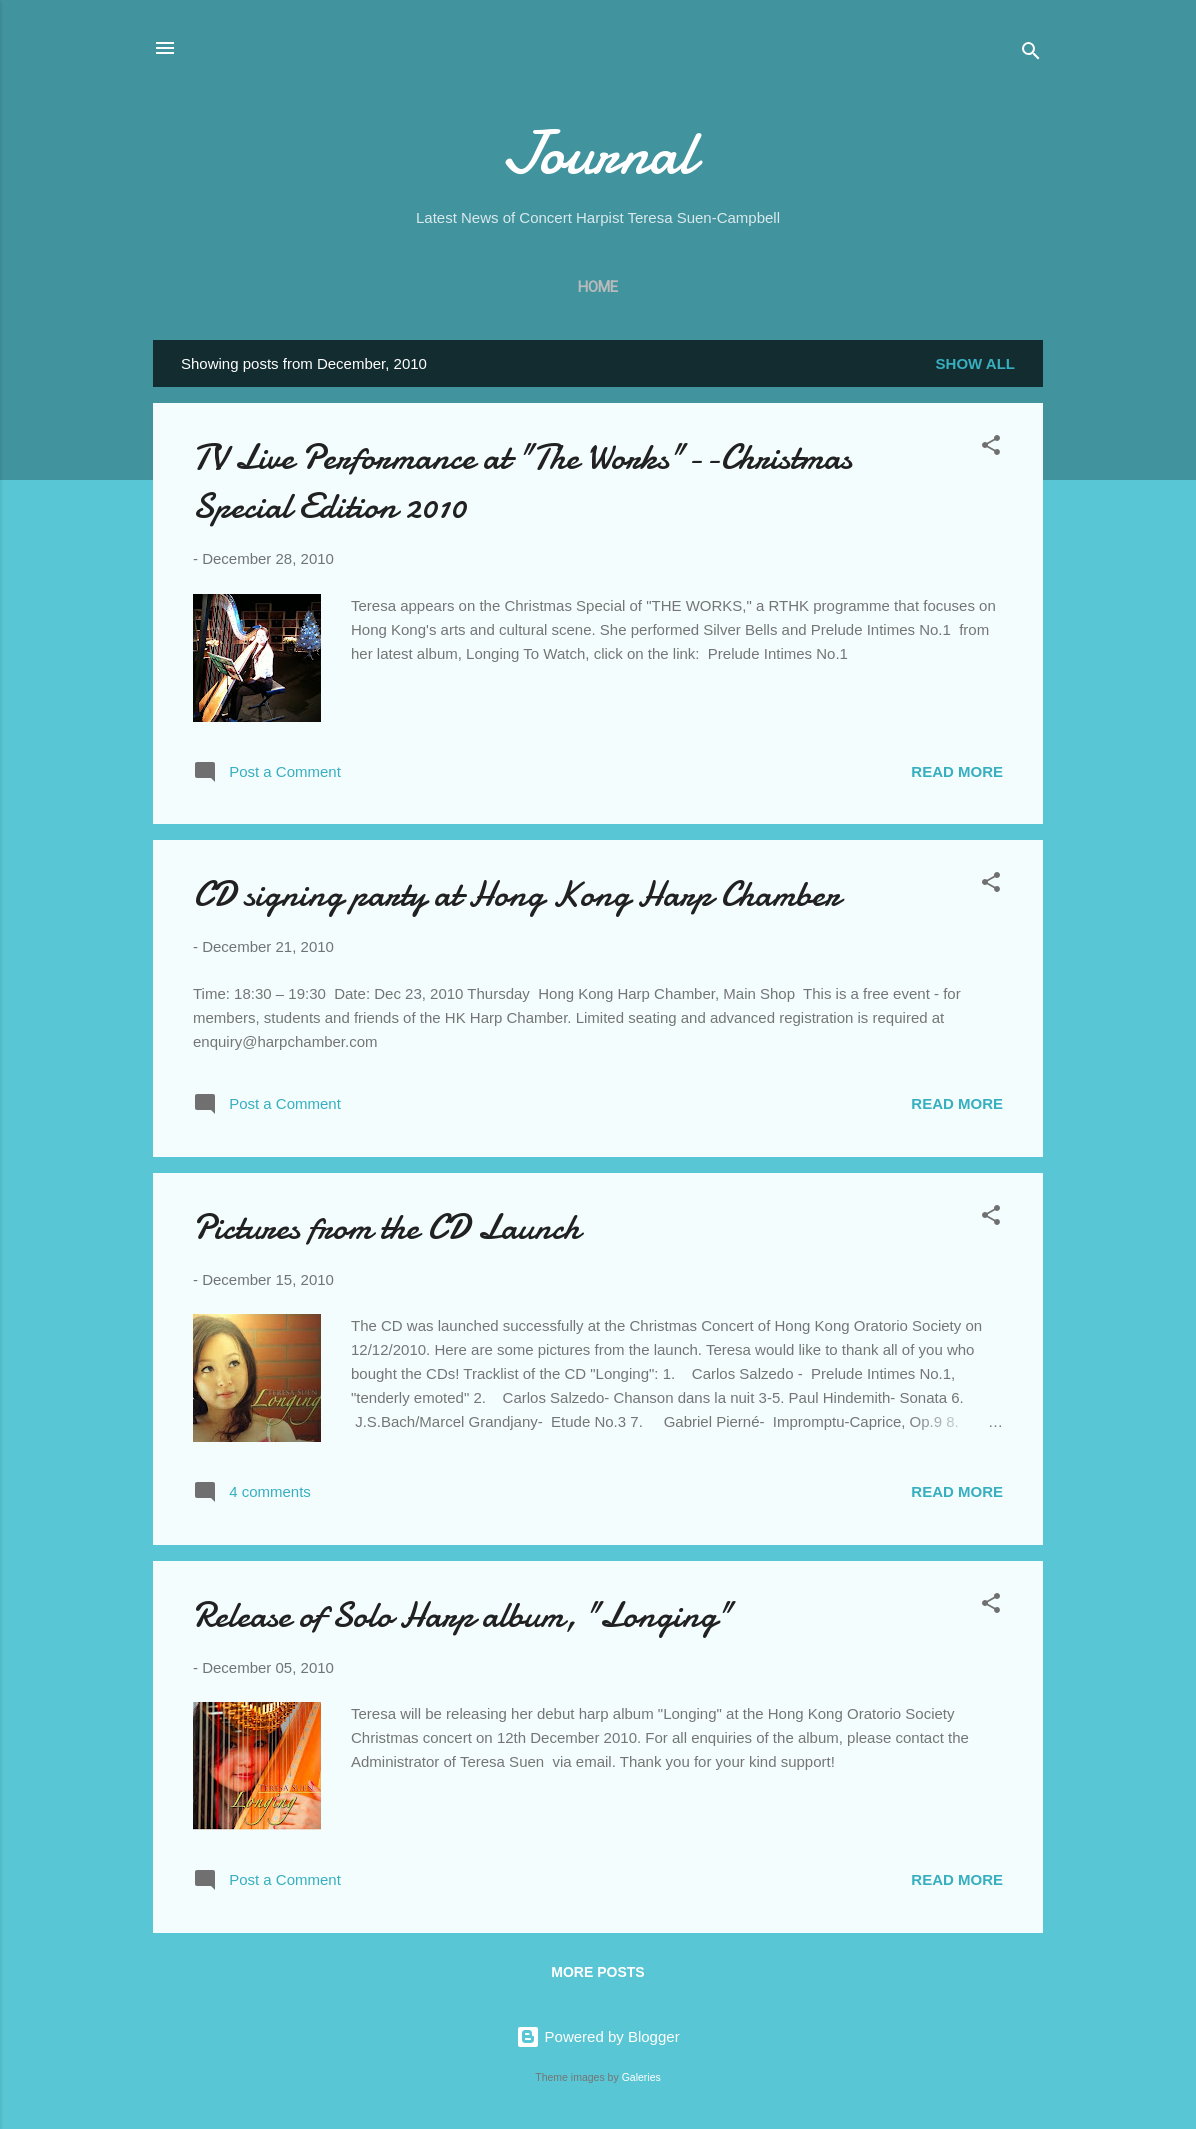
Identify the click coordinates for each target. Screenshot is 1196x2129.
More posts (597, 1972)
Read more (957, 771)
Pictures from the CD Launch (386, 1227)
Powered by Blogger (597, 2036)
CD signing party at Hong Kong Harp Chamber (516, 894)
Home (598, 287)
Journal (598, 153)
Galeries (641, 2077)
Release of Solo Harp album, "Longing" (462, 1615)
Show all (975, 363)
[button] (991, 448)
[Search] (1031, 54)
